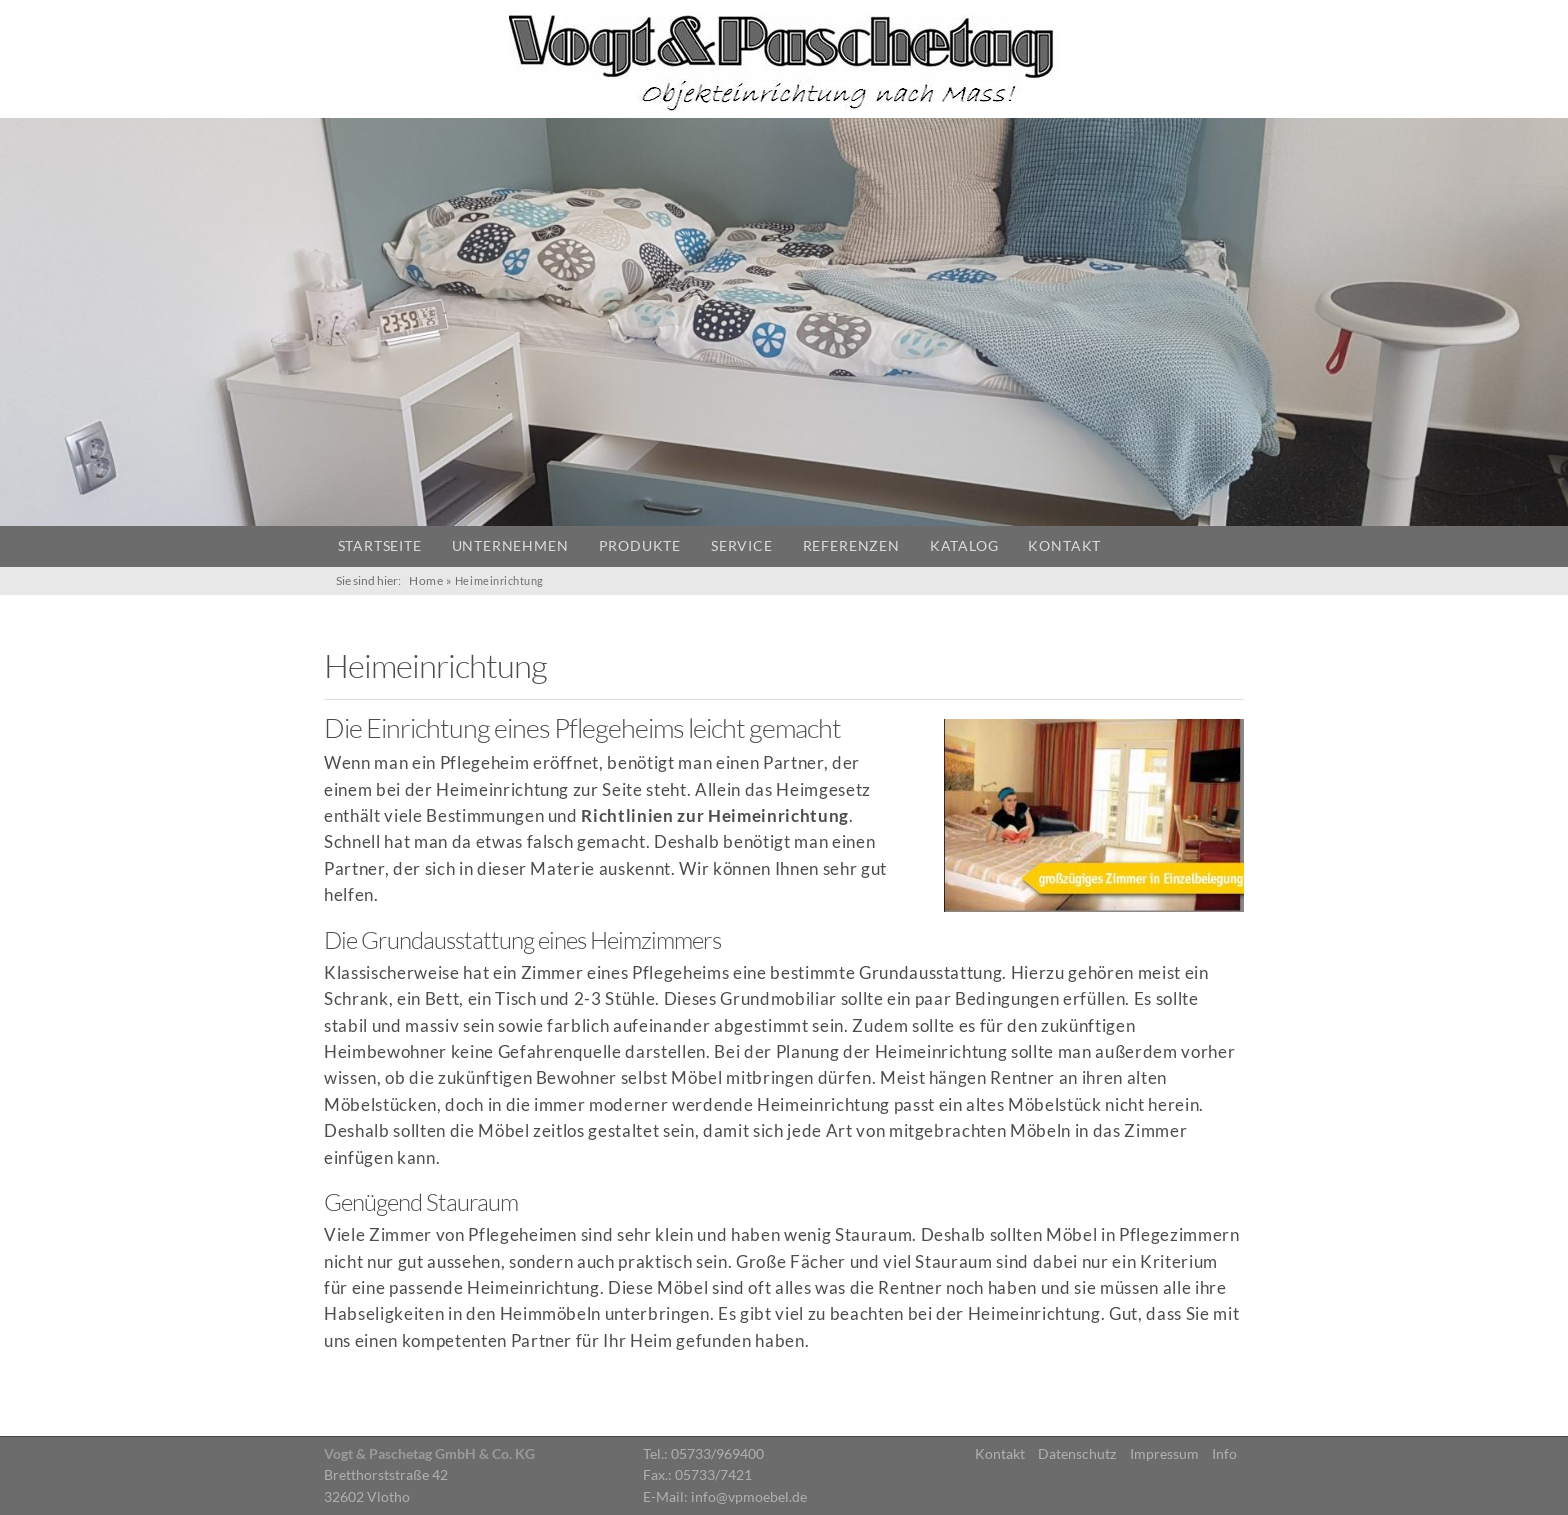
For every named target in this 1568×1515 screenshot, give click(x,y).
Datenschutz (1077, 1454)
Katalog (964, 546)
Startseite (380, 546)
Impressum (1164, 1454)
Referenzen (851, 546)
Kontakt (1064, 546)
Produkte (640, 546)
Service (742, 546)
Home (426, 580)
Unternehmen (510, 546)
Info (1224, 1454)
